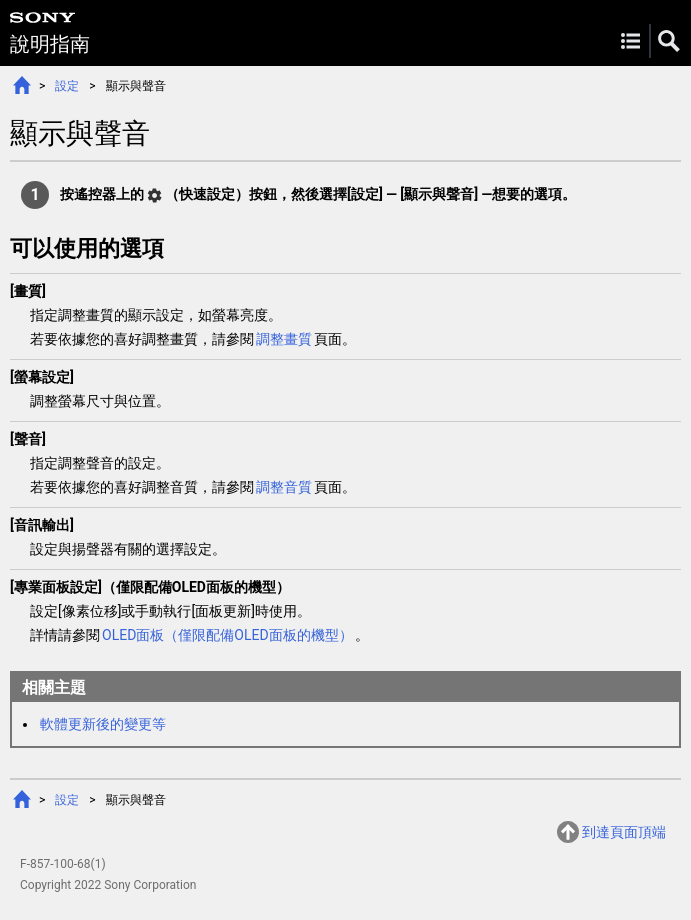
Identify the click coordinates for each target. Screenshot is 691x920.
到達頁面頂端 (624, 832)
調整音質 (284, 487)
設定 (67, 86)
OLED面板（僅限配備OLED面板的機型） (227, 635)
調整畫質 (284, 339)
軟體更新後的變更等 (103, 724)
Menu (630, 41)
